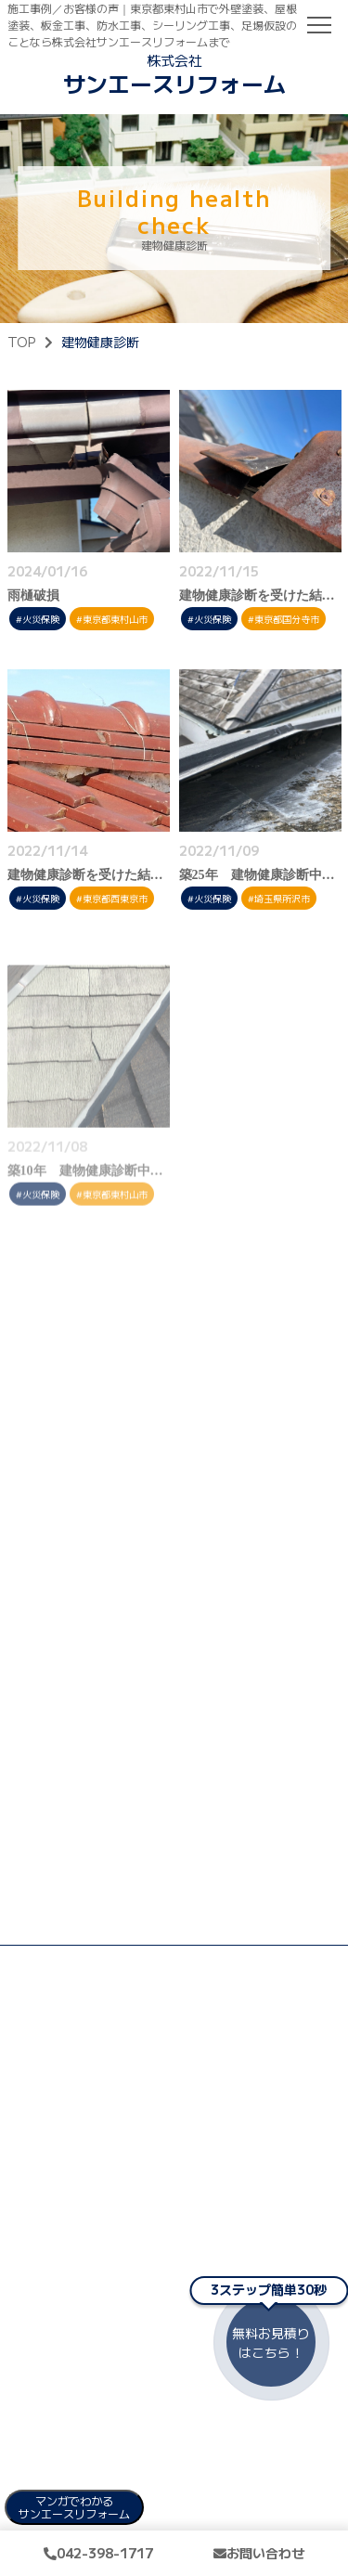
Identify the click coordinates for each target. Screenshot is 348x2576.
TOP (21, 341)
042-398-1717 (98, 2553)
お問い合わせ (258, 2553)
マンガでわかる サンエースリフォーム (74, 2506)
